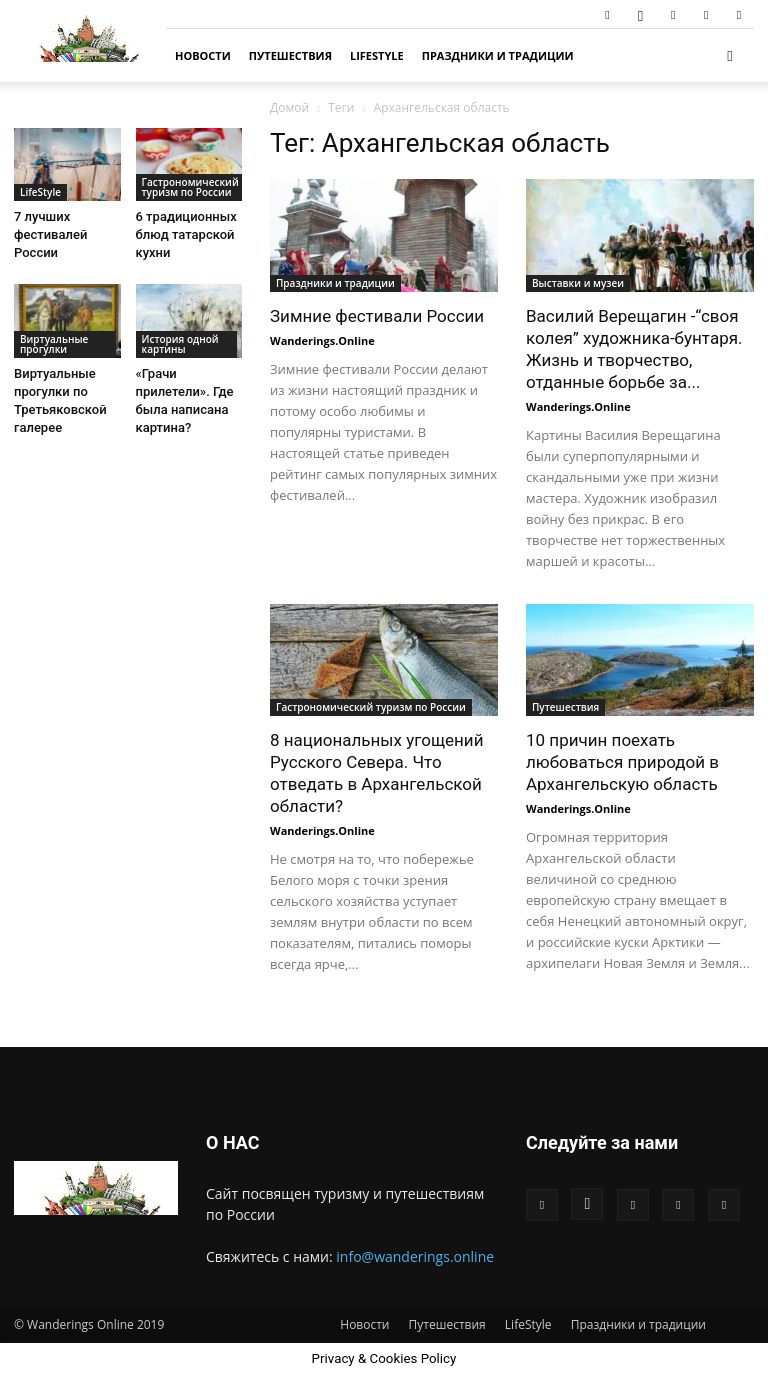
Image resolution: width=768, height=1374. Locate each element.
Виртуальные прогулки (54, 344)
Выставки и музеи (578, 283)
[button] (730, 55)
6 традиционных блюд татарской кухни (186, 234)
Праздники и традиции (498, 55)
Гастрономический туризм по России (371, 707)
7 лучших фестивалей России (50, 234)
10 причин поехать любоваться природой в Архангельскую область (622, 762)
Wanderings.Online (322, 340)
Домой (289, 107)
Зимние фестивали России (377, 316)
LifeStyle (377, 55)
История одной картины (180, 344)
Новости (203, 55)
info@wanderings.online (415, 1256)
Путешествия (290, 55)
